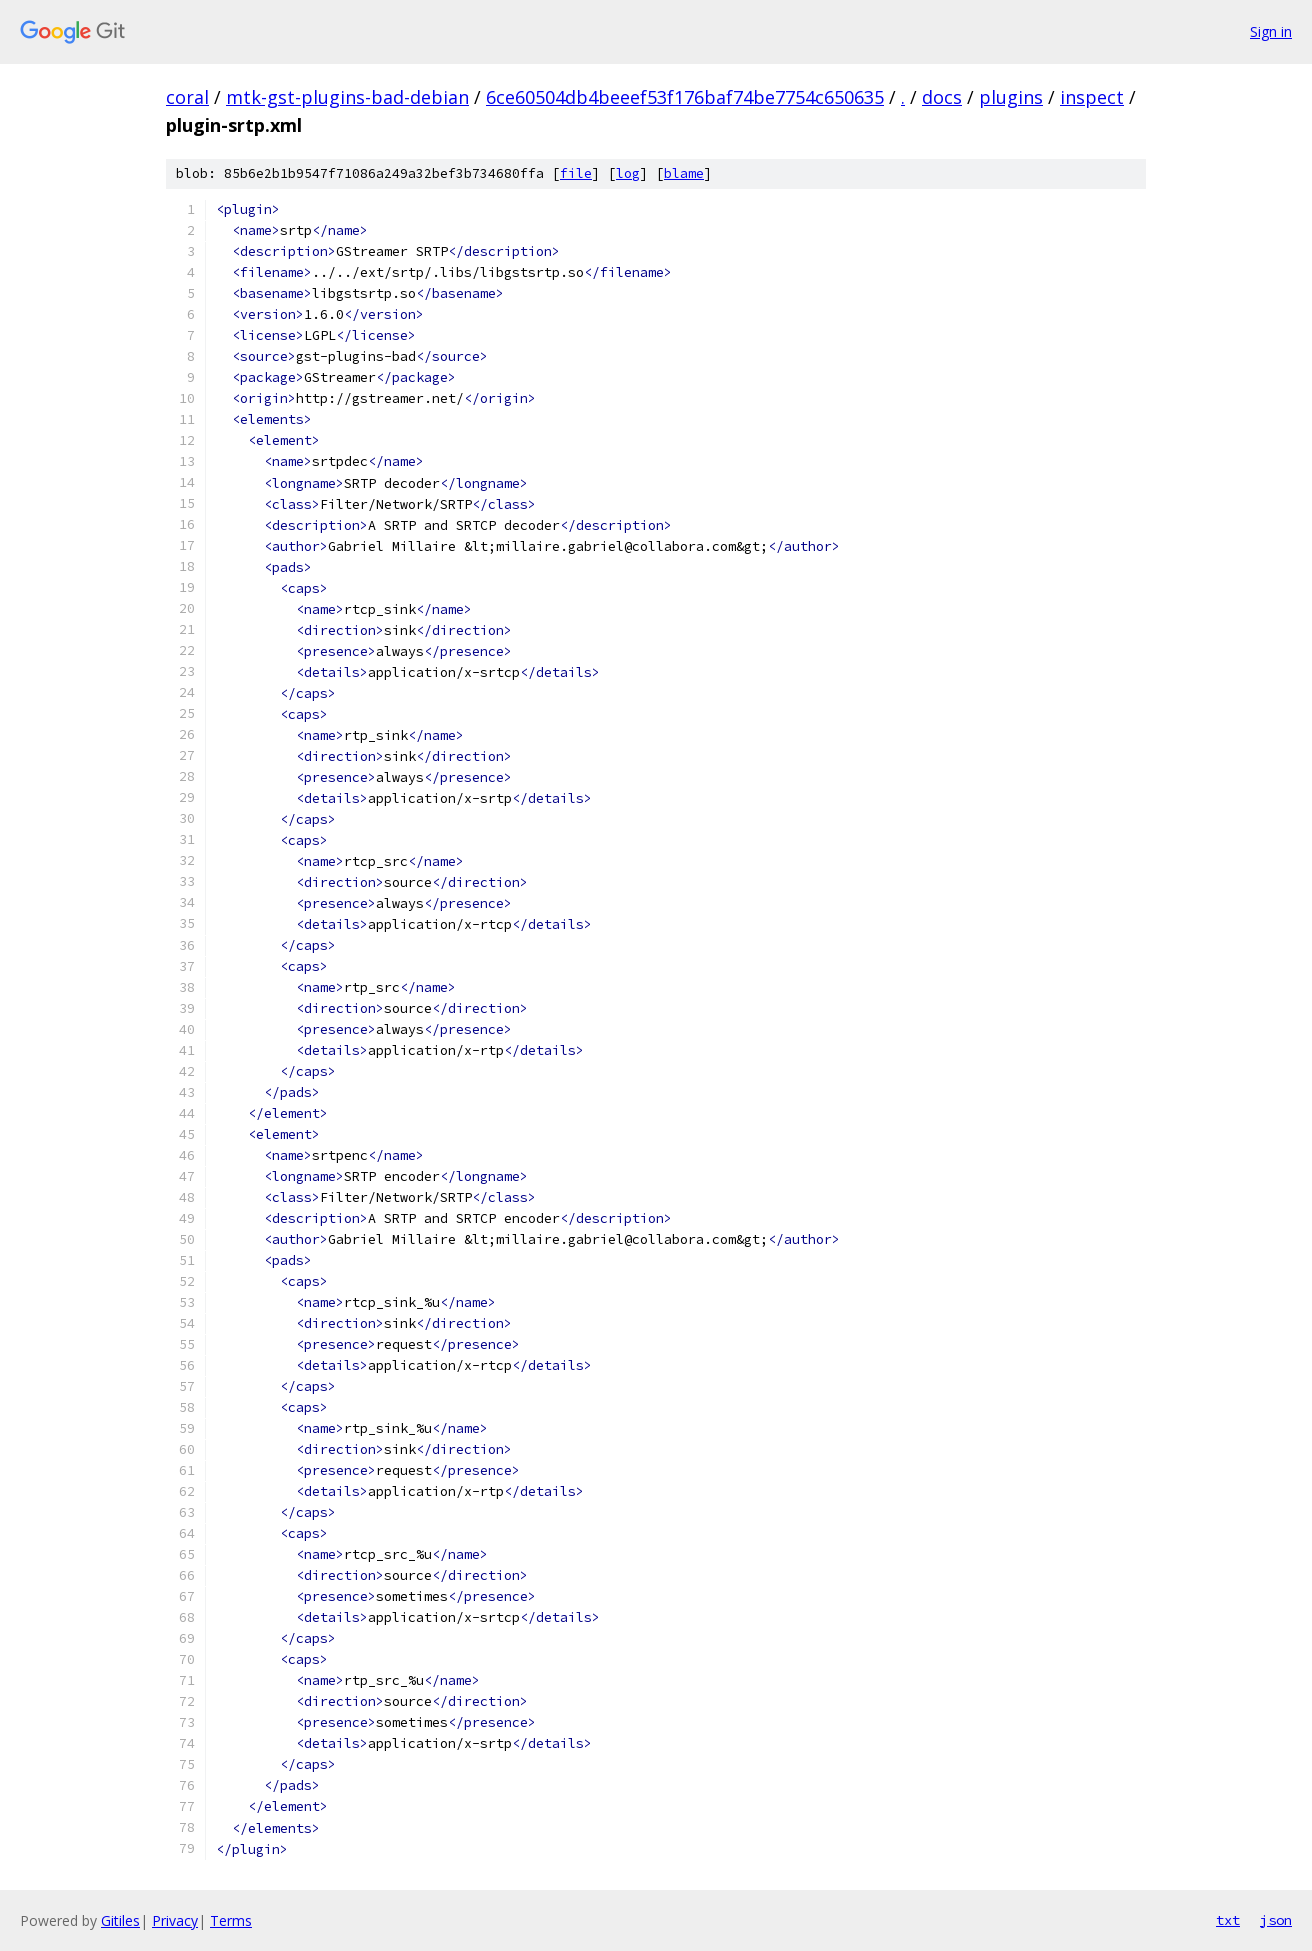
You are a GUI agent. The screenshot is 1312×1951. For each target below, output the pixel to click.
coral (187, 97)
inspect (1092, 97)
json (1276, 1920)
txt (1228, 1920)
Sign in (1271, 31)
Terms (231, 1920)
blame (684, 173)
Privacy (175, 1920)
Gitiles (120, 1920)
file (576, 173)
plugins (1011, 97)
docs (942, 97)
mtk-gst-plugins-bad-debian (347, 97)
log (628, 173)
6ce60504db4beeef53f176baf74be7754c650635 (685, 97)
